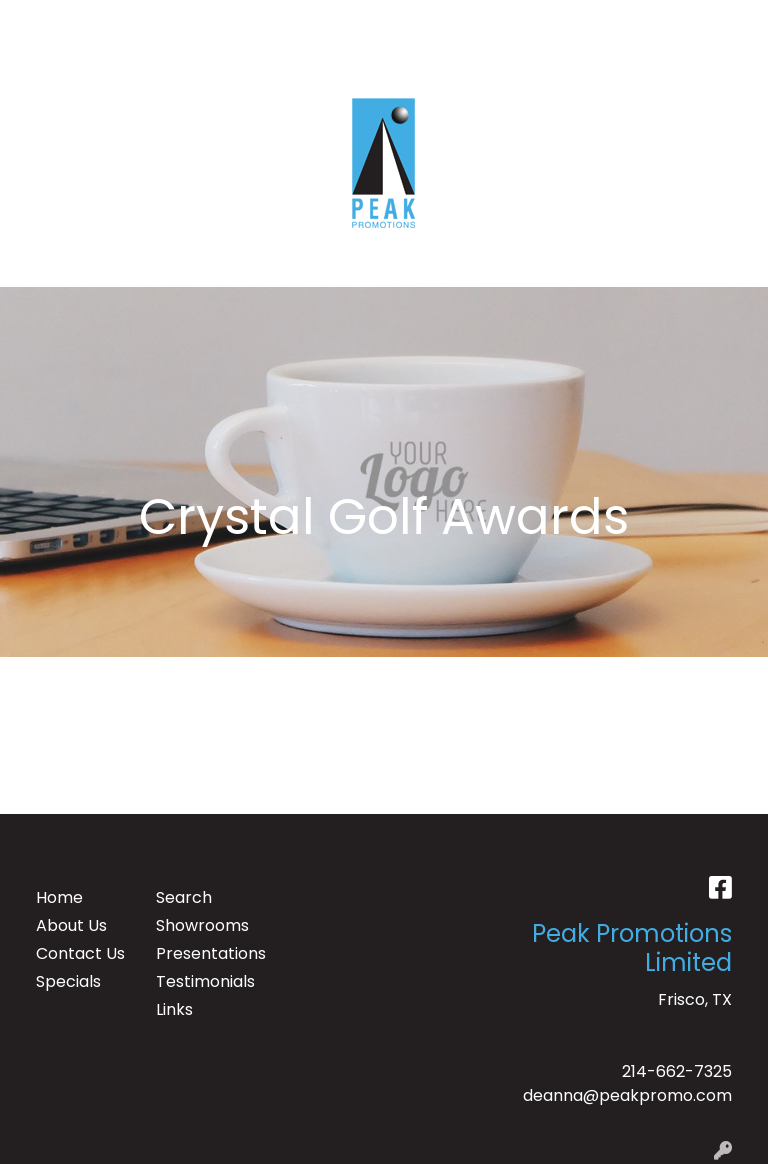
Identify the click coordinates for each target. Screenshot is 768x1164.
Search (492, 21)
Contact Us (80, 953)
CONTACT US (70, 65)
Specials (68, 981)
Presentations (204, 953)
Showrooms (202, 925)
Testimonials (204, 981)
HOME (42, 21)
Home (59, 897)
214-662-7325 (677, 1071)
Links (174, 1009)
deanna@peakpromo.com (627, 1095)
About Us (71, 925)
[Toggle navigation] (31, 265)
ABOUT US (119, 21)
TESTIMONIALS (228, 21)
